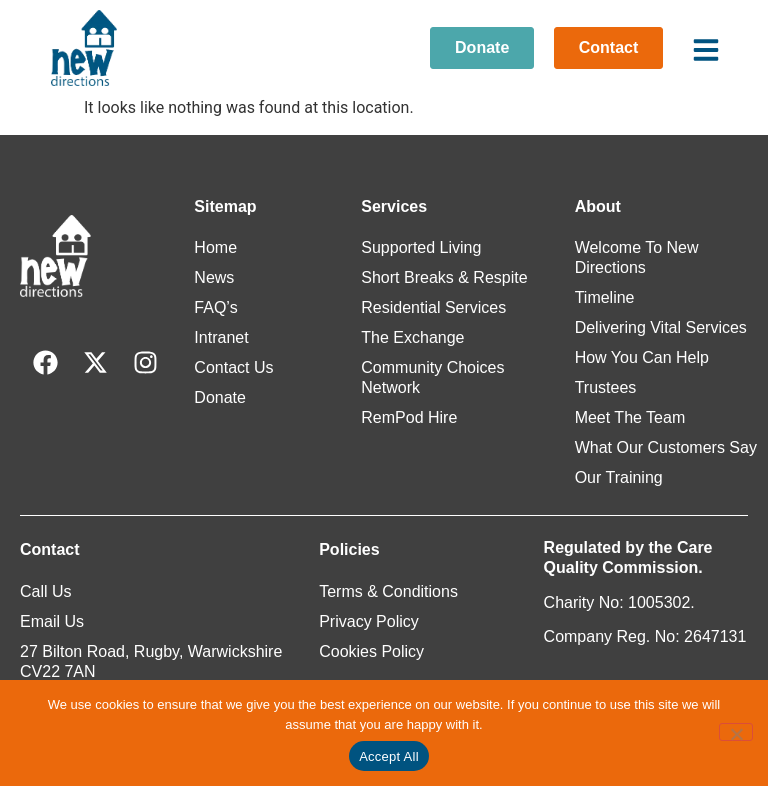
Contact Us (233, 367)
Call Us (46, 591)
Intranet (221, 337)
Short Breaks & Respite (444, 277)
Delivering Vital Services (661, 327)
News (214, 277)
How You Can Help (642, 357)
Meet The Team (630, 417)
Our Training (619, 477)
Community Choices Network (432, 377)
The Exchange (412, 337)
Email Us (52, 621)
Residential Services (433, 307)
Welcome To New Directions (637, 257)
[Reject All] (736, 732)
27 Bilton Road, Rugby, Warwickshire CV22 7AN (151, 661)
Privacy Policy (369, 621)
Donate (220, 397)
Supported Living (421, 247)
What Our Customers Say (666, 447)
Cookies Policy (371, 651)
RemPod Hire (409, 417)
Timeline (605, 297)
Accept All (389, 756)
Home (215, 247)
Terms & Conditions (388, 591)
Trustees (606, 387)
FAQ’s (215, 307)
